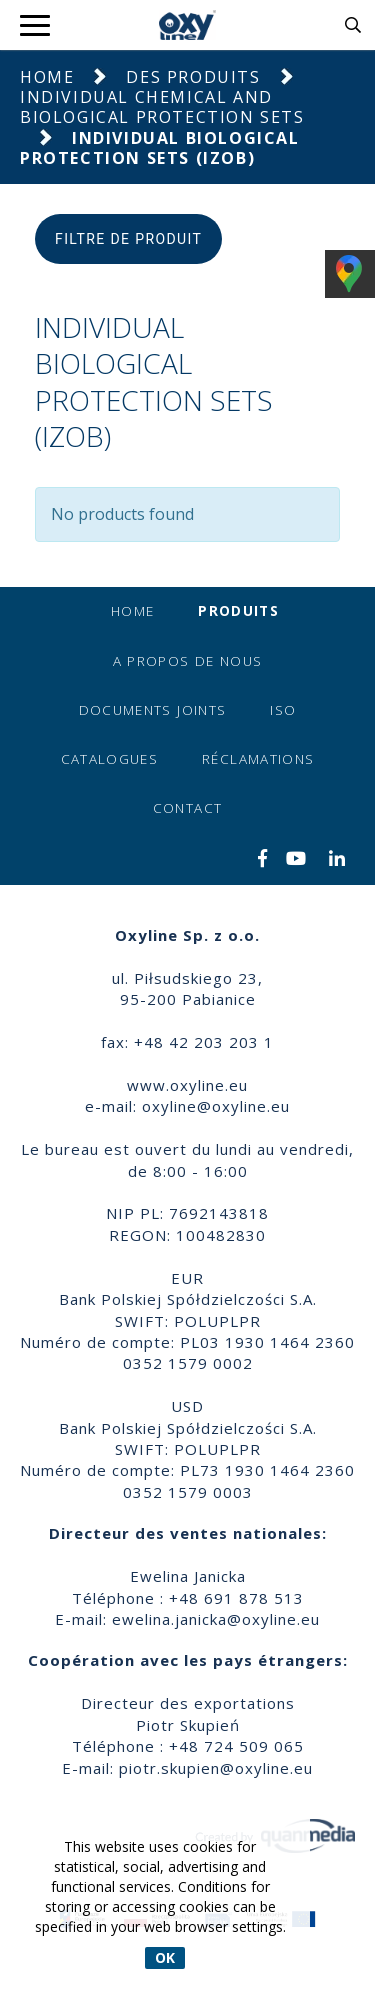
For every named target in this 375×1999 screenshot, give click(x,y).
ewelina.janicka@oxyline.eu (216, 1619)
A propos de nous (188, 661)
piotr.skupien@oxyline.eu (216, 1768)
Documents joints (153, 710)
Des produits (193, 77)
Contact (187, 808)
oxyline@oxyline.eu (216, 1106)
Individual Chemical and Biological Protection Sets (162, 107)
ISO (283, 710)
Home (47, 77)
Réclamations (258, 759)
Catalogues (110, 759)
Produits (238, 611)
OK (165, 1957)
